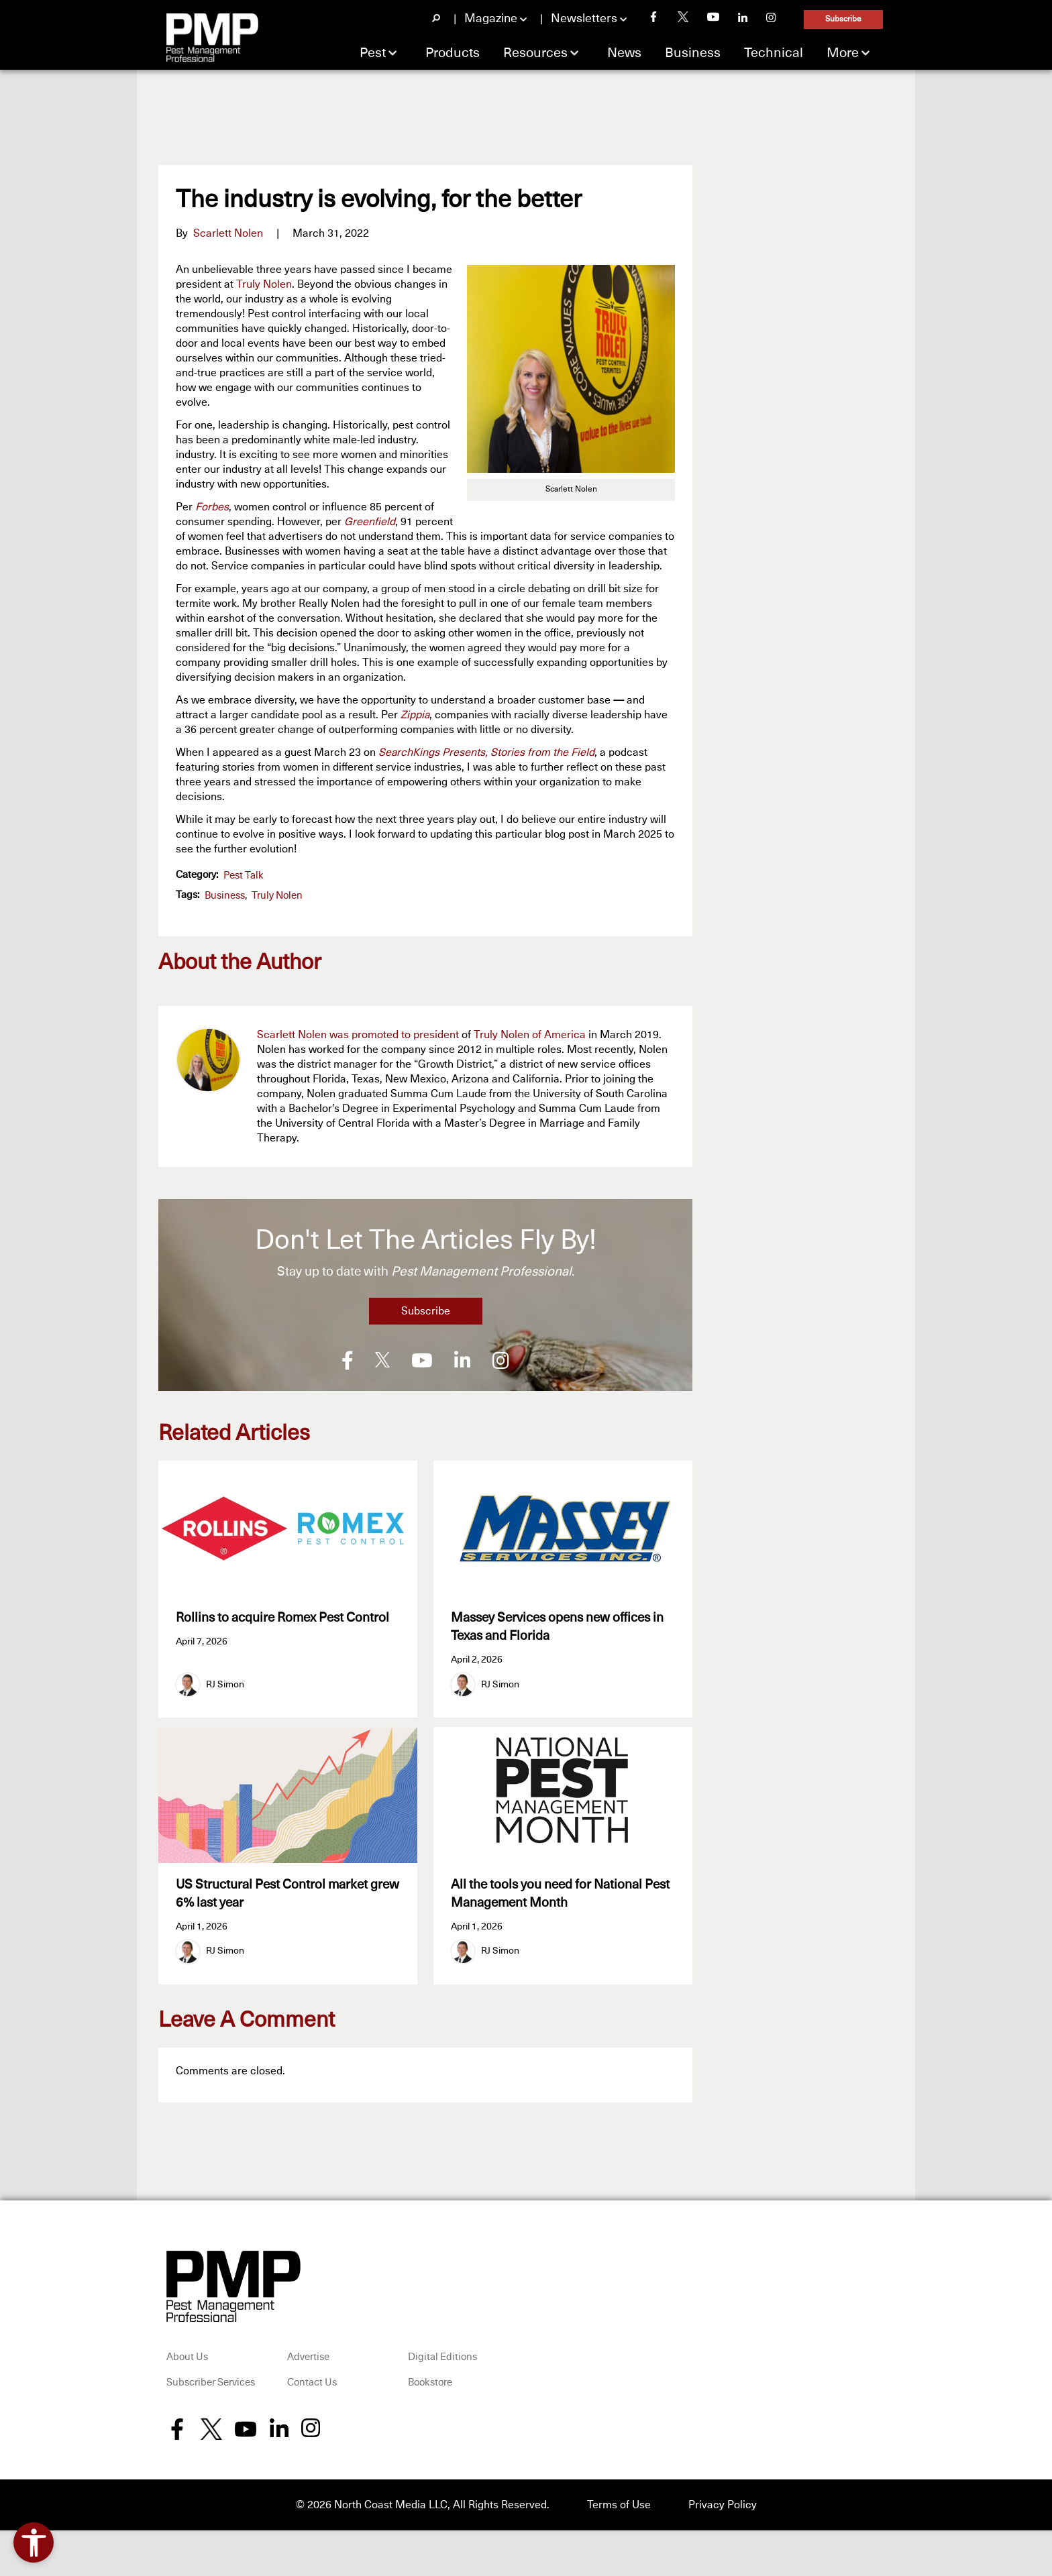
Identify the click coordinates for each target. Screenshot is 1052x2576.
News (624, 53)
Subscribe (843, 19)
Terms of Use (619, 2506)
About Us (187, 2359)
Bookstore (430, 2384)
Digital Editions (442, 2359)
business (225, 896)
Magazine (490, 19)
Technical (773, 53)
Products (452, 53)
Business (693, 53)
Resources (535, 53)
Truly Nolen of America (530, 1034)
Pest (373, 53)
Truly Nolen (264, 284)
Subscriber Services (210, 2384)
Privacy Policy (722, 2506)
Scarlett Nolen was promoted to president (358, 1034)
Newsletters (584, 19)
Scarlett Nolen (228, 233)
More (843, 53)
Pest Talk (243, 876)
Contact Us (312, 2384)
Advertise (308, 2359)
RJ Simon (225, 1684)
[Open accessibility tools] (33, 2542)
